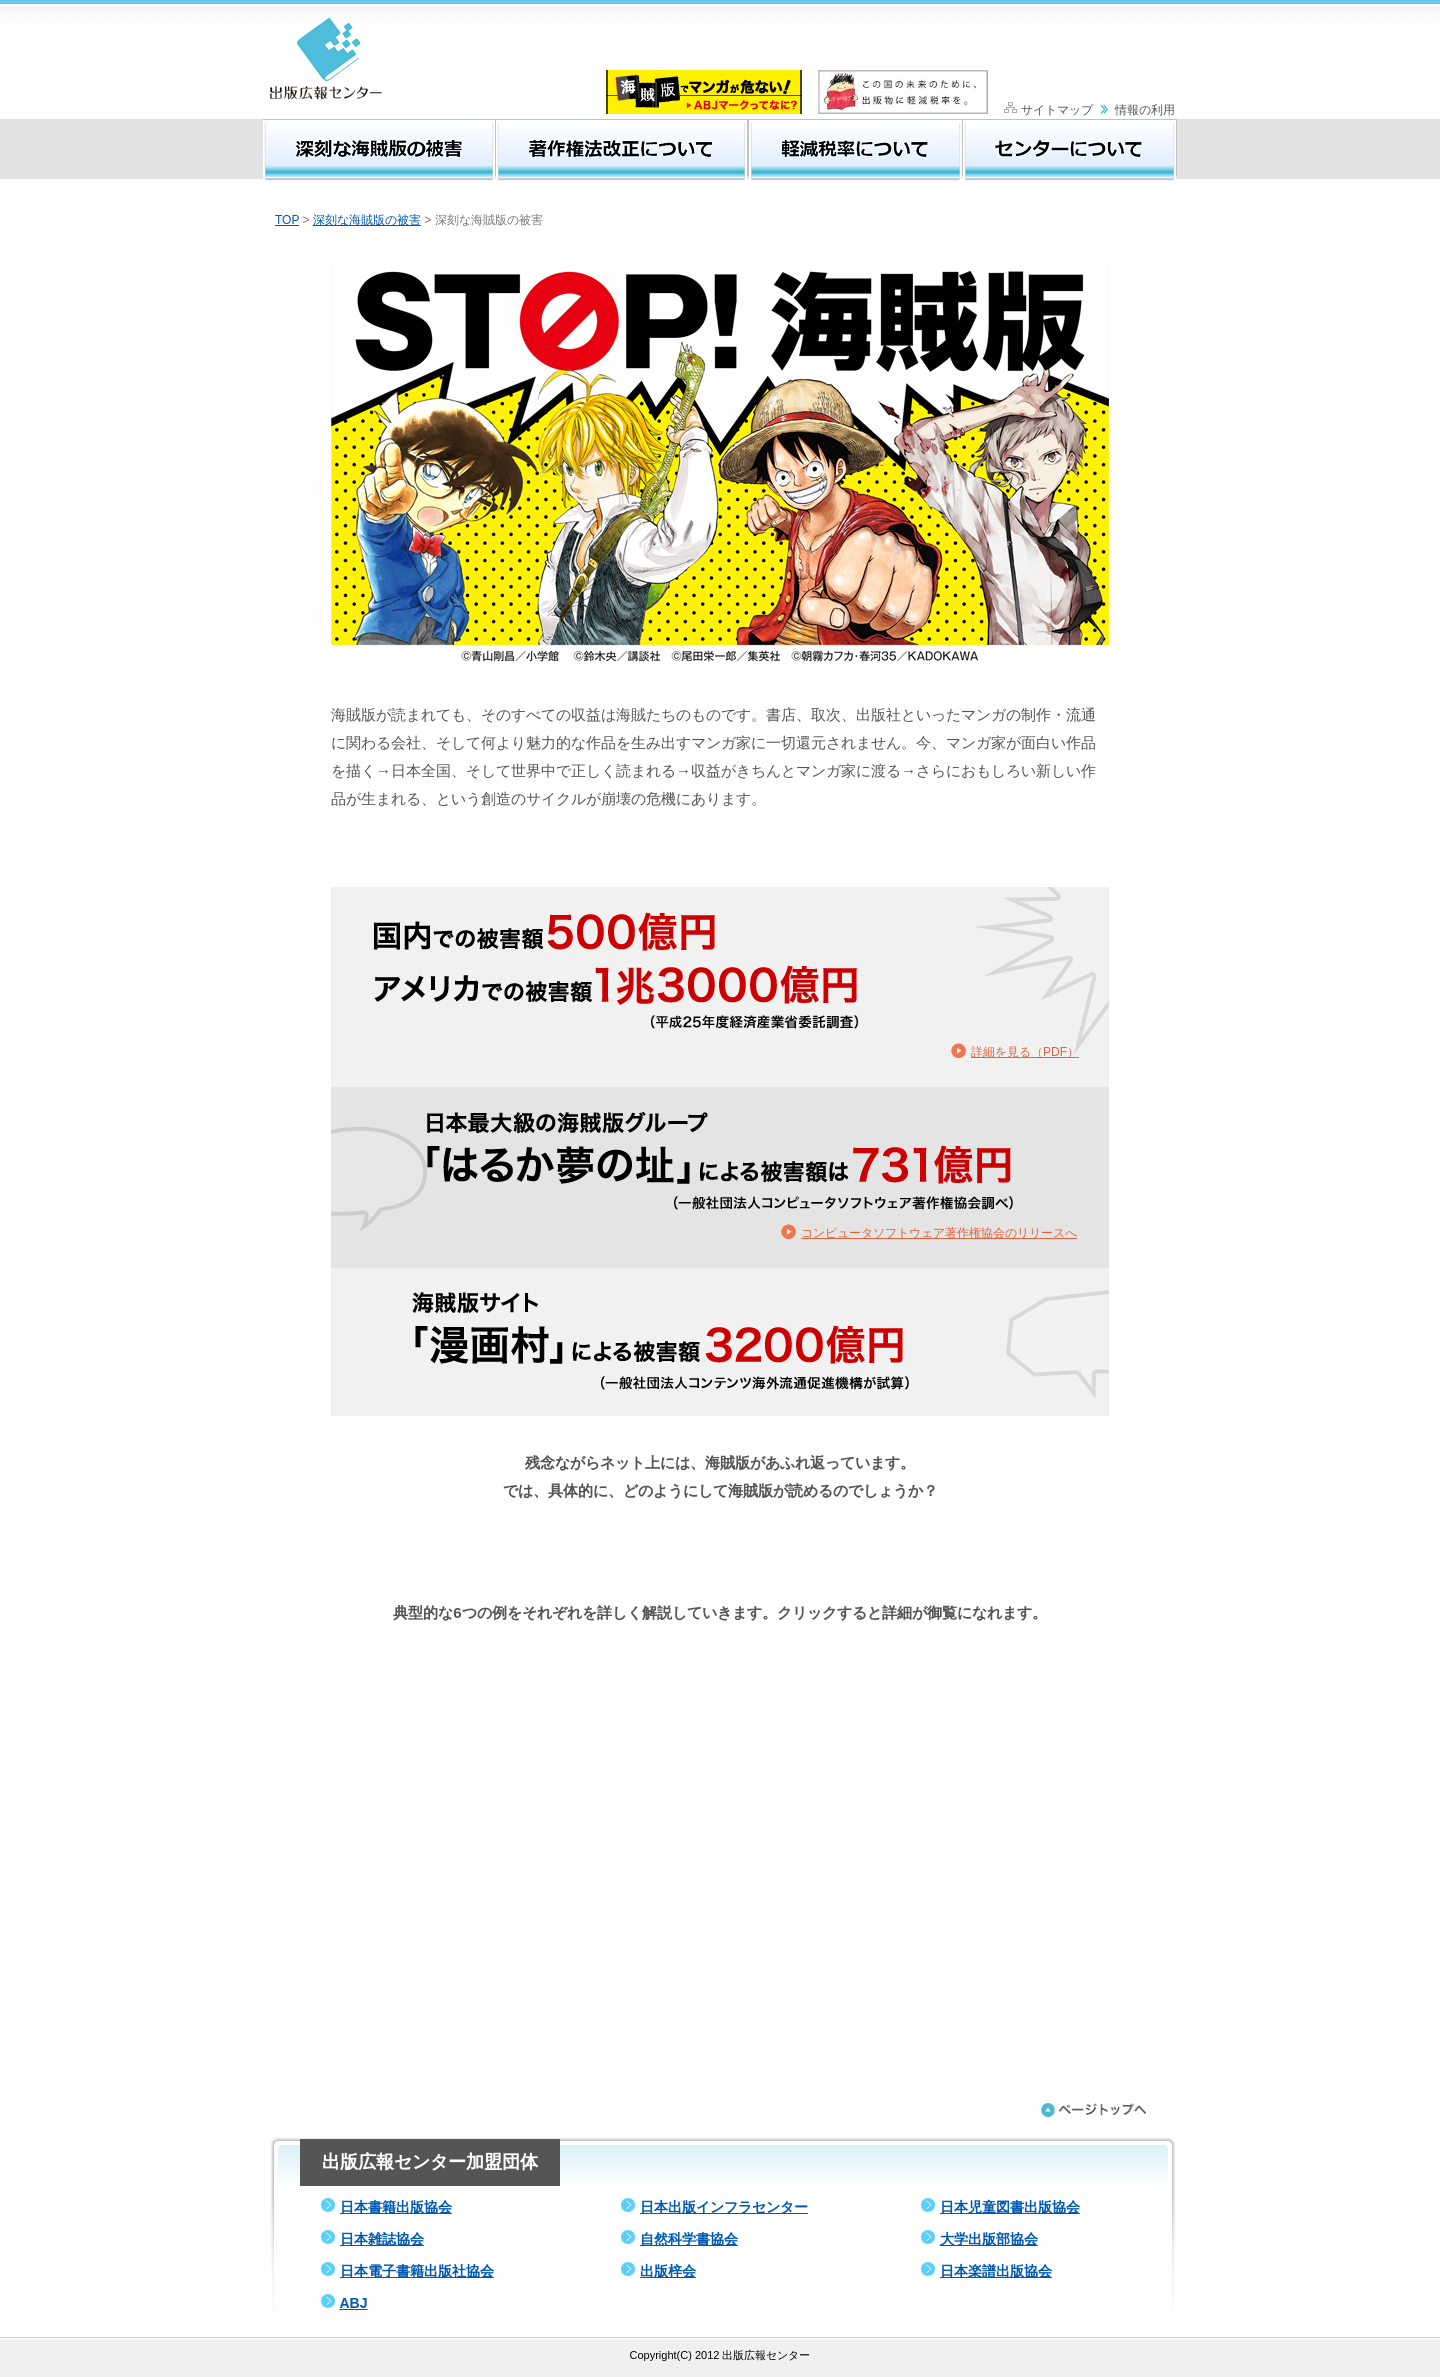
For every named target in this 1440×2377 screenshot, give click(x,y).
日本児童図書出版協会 (1010, 2207)
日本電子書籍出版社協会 (417, 2271)
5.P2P (720, 1929)
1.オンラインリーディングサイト (720, 1665)
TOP (287, 220)
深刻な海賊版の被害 (367, 220)
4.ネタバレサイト (720, 1863)
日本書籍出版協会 (396, 2207)
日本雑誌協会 (382, 2239)
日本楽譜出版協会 (996, 2271)
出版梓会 (668, 2271)
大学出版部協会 (989, 2239)
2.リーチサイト (720, 1731)
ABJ (353, 2303)
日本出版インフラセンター (724, 2207)
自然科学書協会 (689, 2239)
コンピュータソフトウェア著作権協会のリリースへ (939, 1233)
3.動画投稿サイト (720, 1797)
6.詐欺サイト (720, 1995)
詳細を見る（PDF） (1025, 1052)
